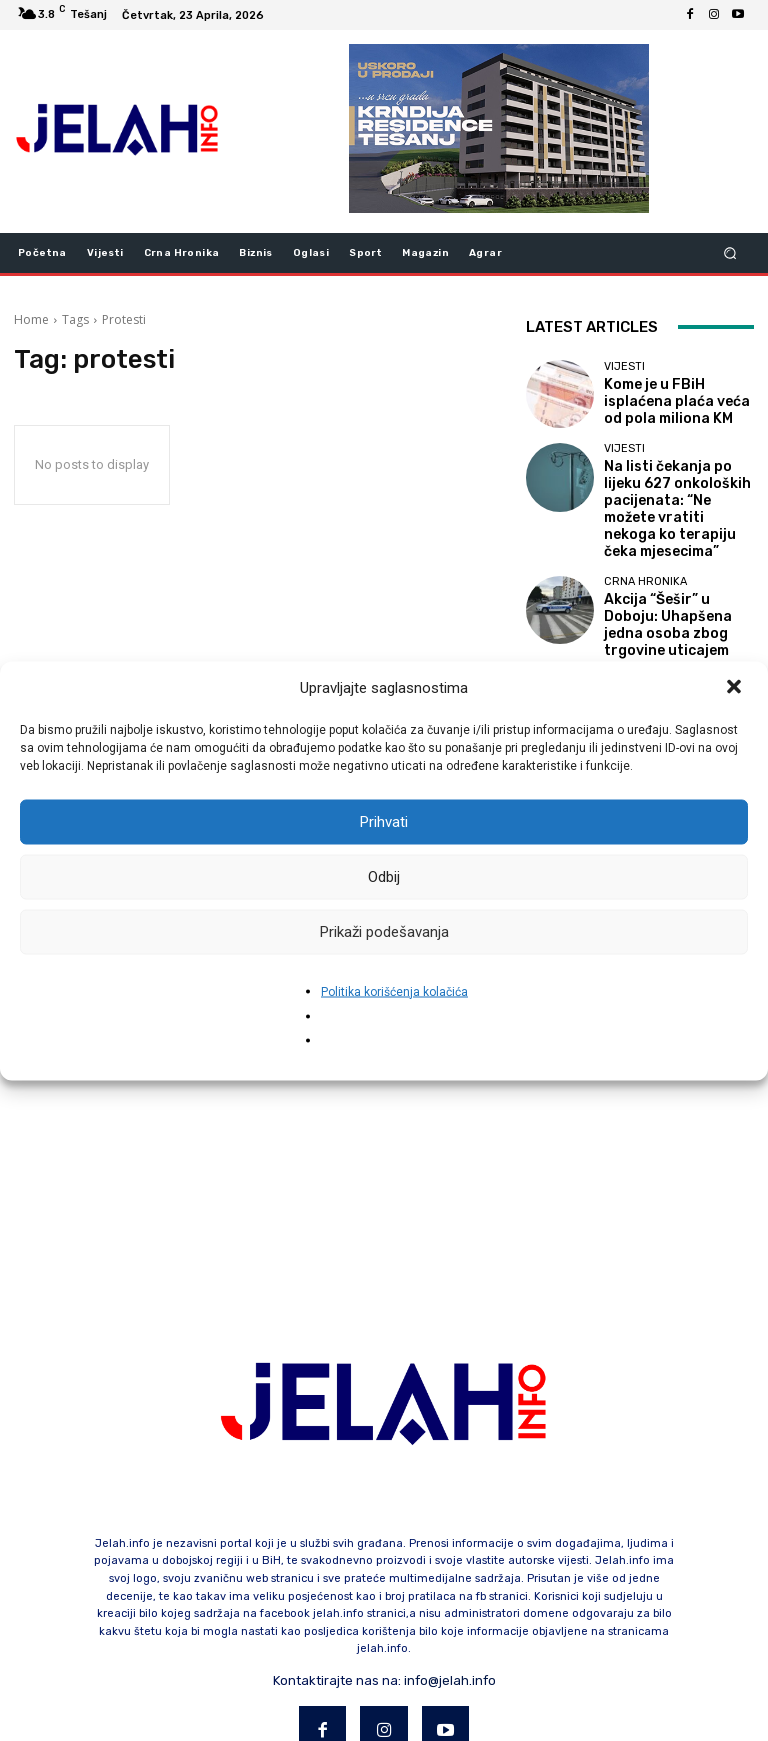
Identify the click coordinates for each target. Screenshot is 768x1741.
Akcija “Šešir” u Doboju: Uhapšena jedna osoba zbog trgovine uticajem (670, 582)
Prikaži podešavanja (384, 932)
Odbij (384, 877)
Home (31, 319)
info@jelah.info (450, 1588)
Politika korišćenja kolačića (394, 991)
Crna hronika (645, 552)
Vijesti (624, 371)
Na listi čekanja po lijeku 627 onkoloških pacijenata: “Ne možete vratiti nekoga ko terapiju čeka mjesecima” (676, 492)
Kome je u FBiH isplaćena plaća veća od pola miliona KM (677, 401)
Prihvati (384, 822)
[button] (736, 688)
